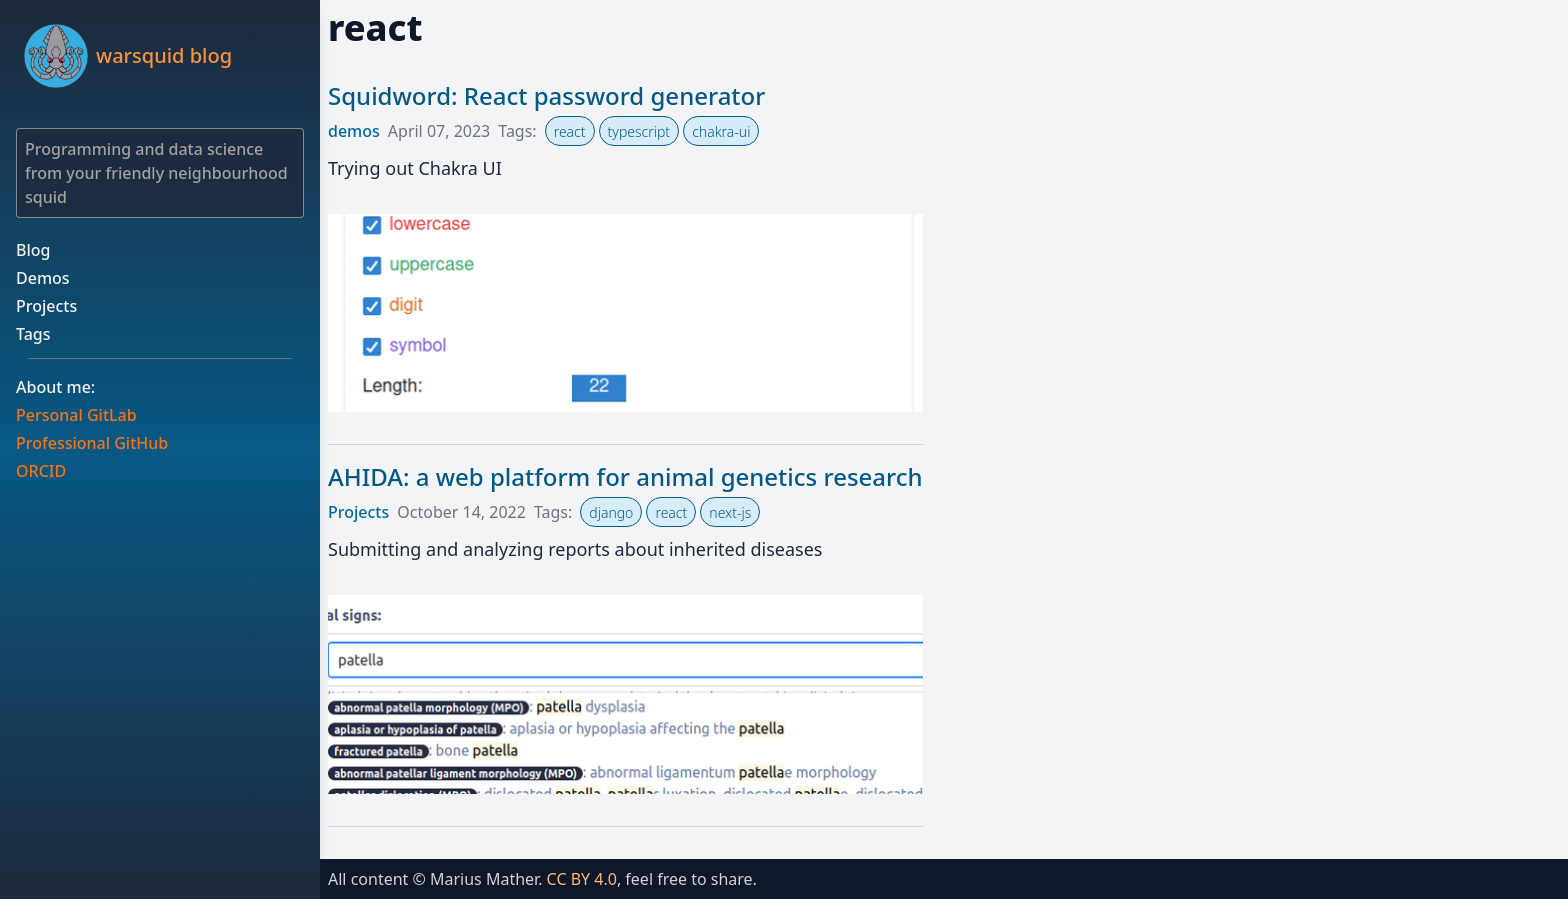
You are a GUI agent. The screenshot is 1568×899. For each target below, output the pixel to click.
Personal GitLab (76, 415)
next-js (730, 512)
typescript (639, 131)
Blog (33, 250)
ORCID (41, 471)
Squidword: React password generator (546, 95)
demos (354, 131)
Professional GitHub (92, 443)
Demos (43, 278)
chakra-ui (721, 131)
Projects (46, 306)
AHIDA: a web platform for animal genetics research (625, 476)
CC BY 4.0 (582, 879)
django (611, 512)
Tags (33, 334)
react (570, 131)
